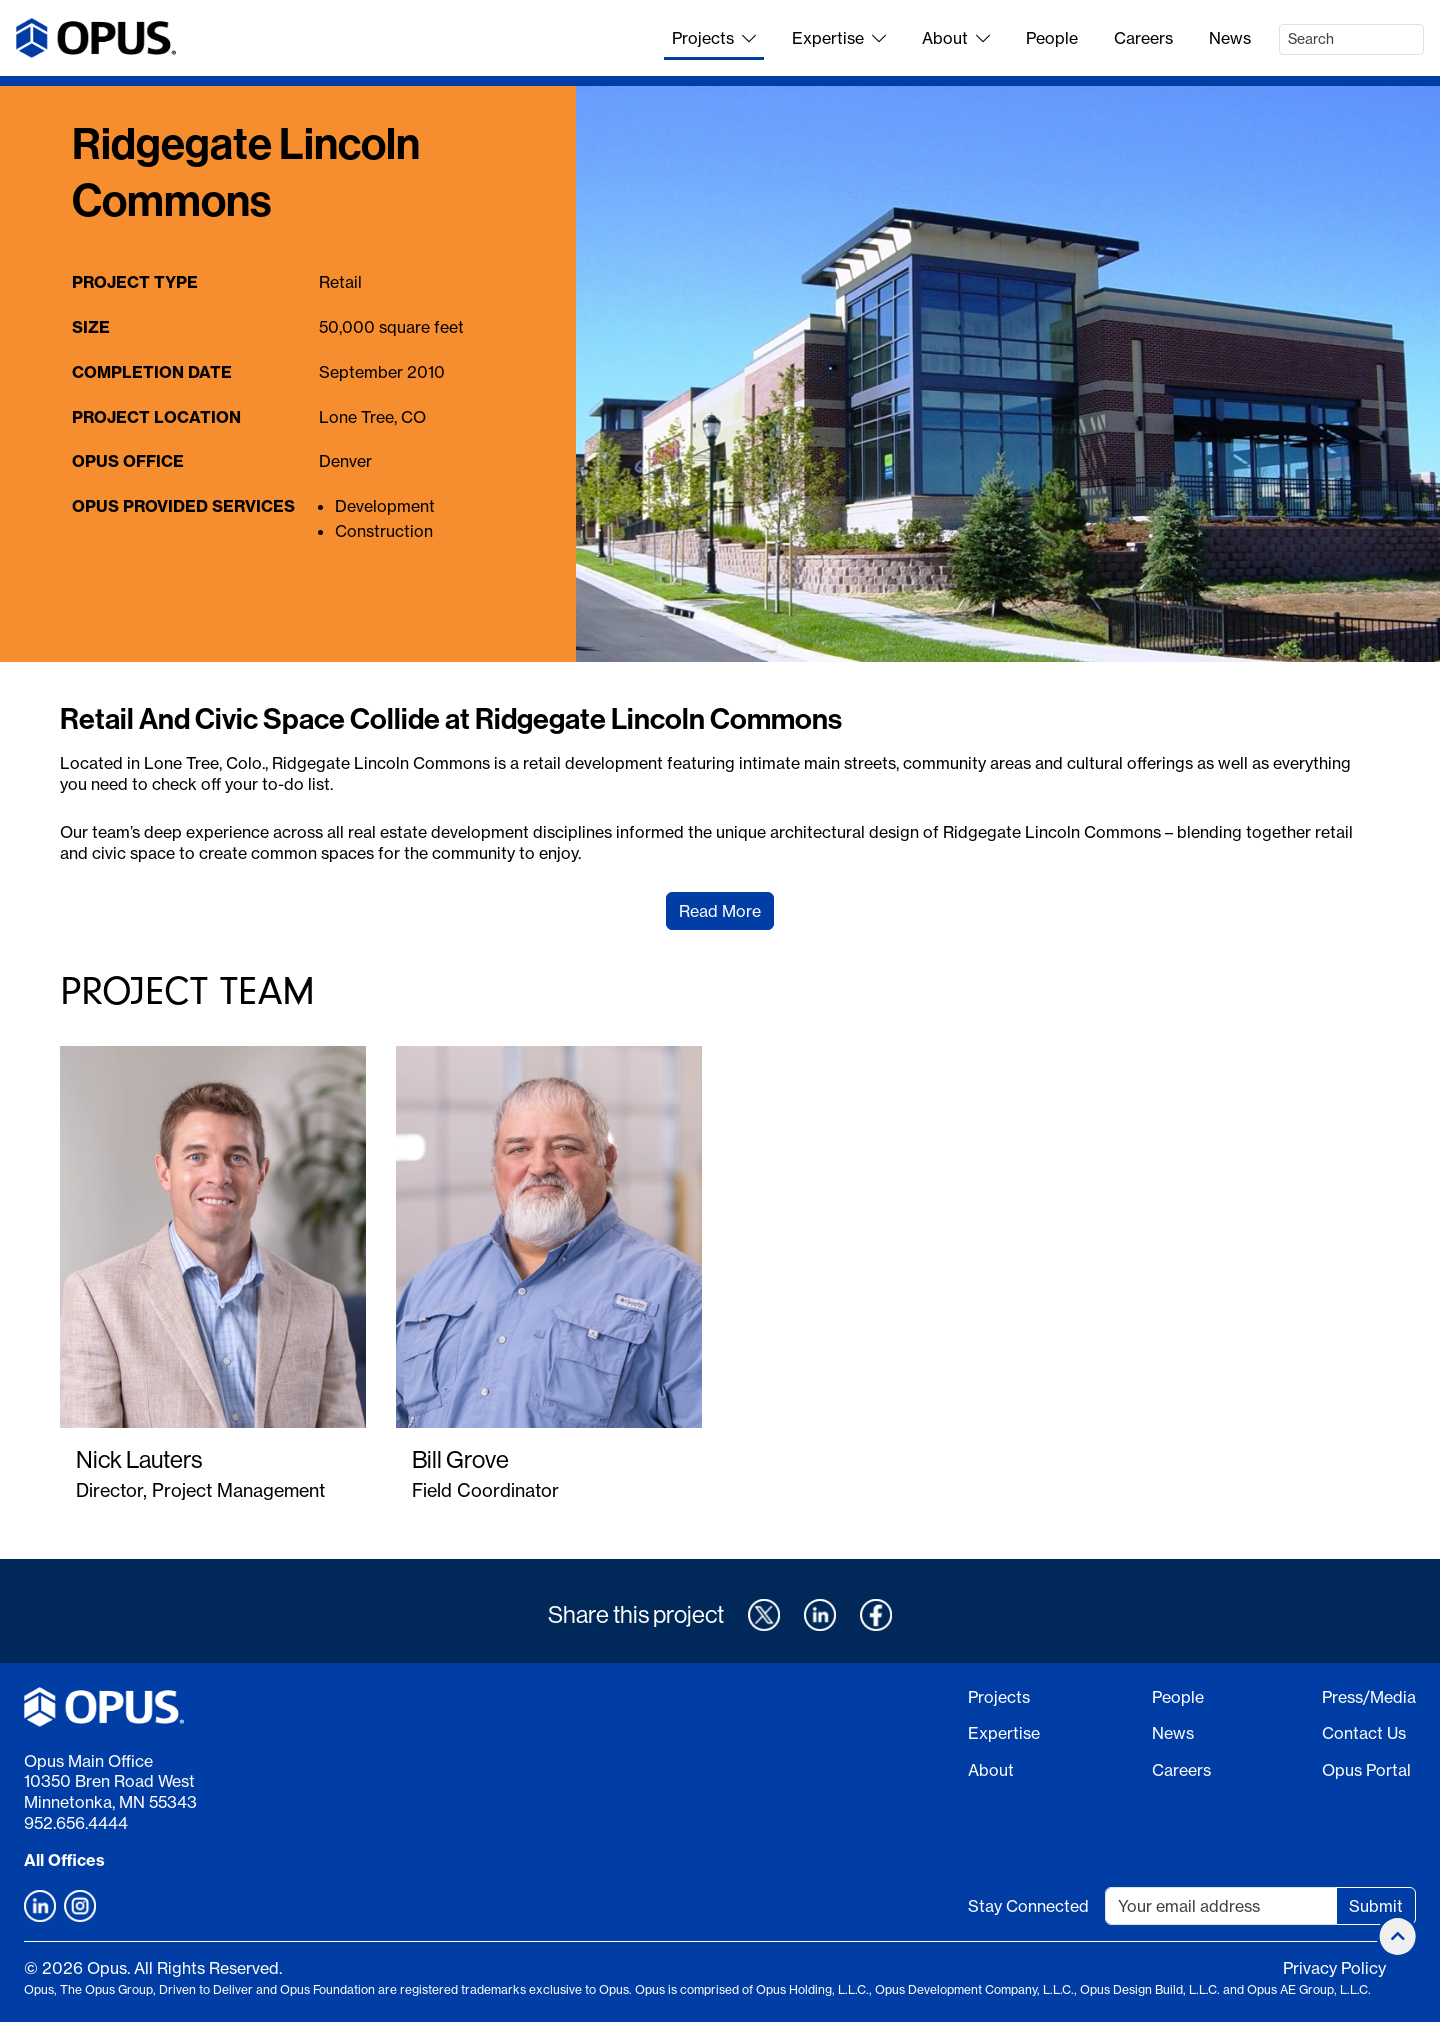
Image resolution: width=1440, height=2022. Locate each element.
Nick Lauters (139, 1459)
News (1230, 38)
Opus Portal (1366, 1770)
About (956, 38)
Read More (720, 911)
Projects (714, 38)
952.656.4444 (76, 1823)
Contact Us (1364, 1733)
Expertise (839, 38)
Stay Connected (1028, 1906)
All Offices (64, 1860)
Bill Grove (460, 1459)
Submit (1376, 1906)
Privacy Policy (1334, 1968)
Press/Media (1369, 1697)
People (1052, 38)
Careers (1143, 38)
